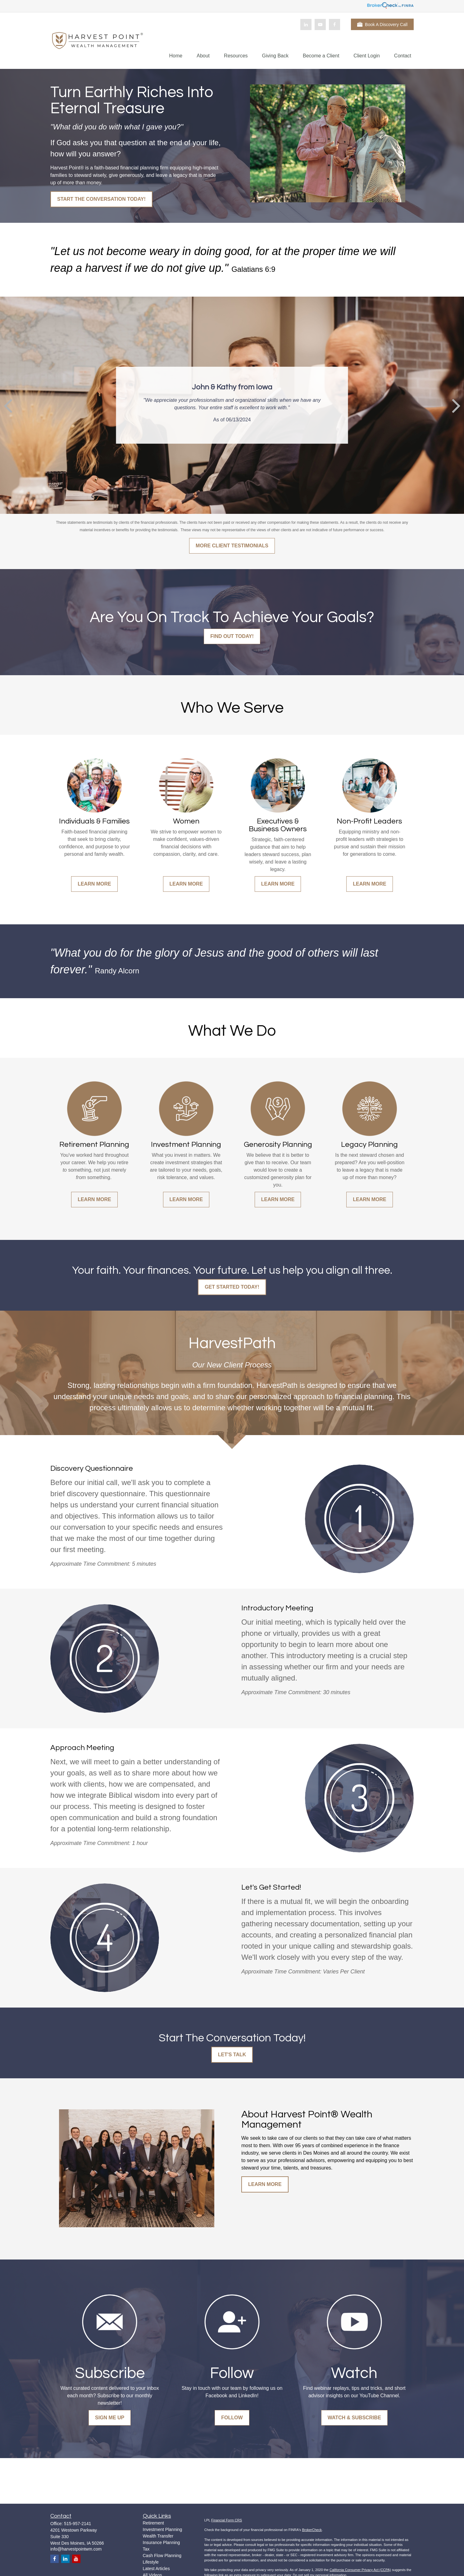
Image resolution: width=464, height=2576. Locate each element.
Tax (146, 2549)
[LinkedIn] (306, 24)
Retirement (153, 2522)
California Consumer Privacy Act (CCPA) (360, 2570)
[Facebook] (334, 24)
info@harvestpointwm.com (76, 2549)
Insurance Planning (161, 2542)
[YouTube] (320, 24)
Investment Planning (162, 2529)
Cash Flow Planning (162, 2555)
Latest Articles (156, 2568)
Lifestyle (151, 2562)
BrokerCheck (312, 2530)
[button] (175, 55)
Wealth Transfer (158, 2535)
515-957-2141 (77, 2523)
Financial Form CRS (226, 2520)
